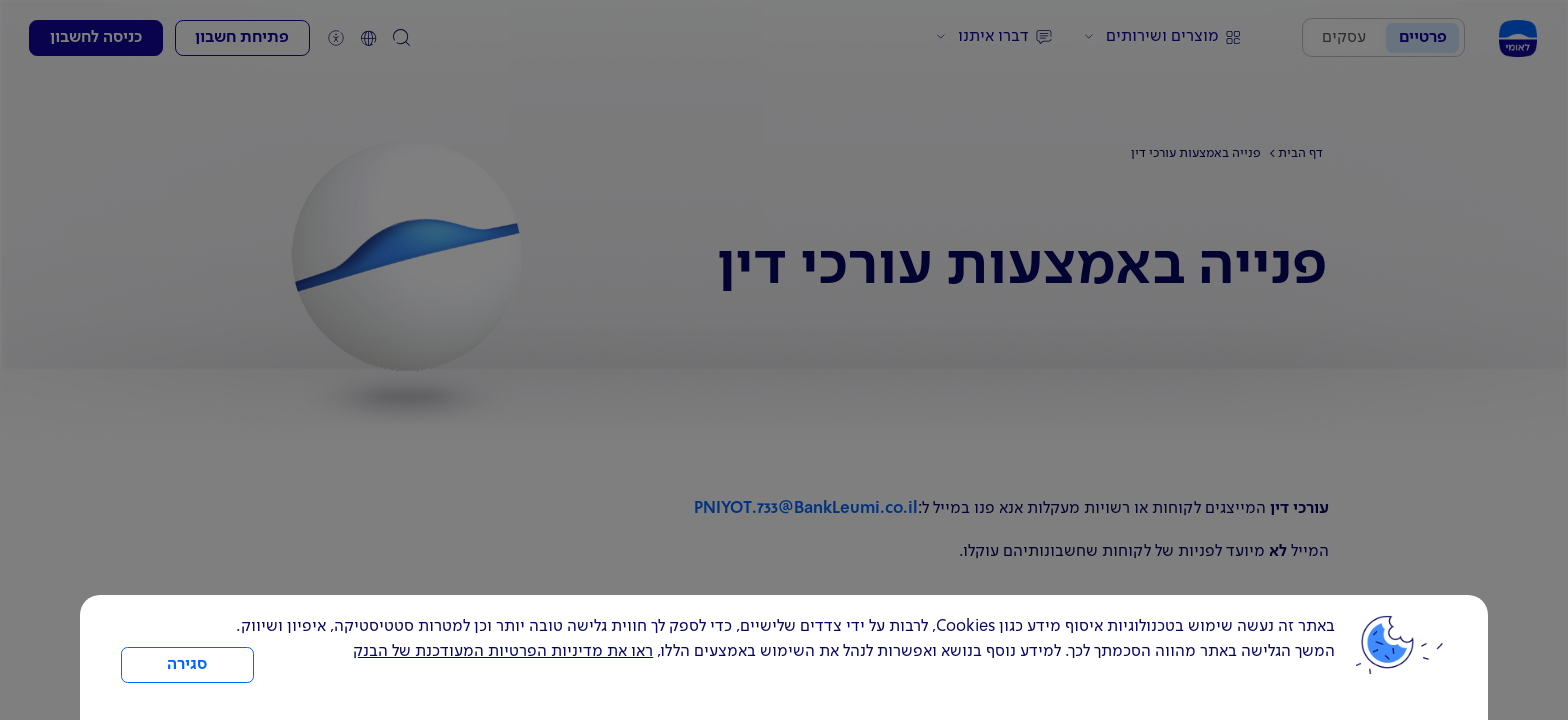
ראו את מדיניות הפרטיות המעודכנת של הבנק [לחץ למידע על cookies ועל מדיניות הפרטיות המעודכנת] (503, 652)
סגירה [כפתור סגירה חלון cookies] (187, 665)
